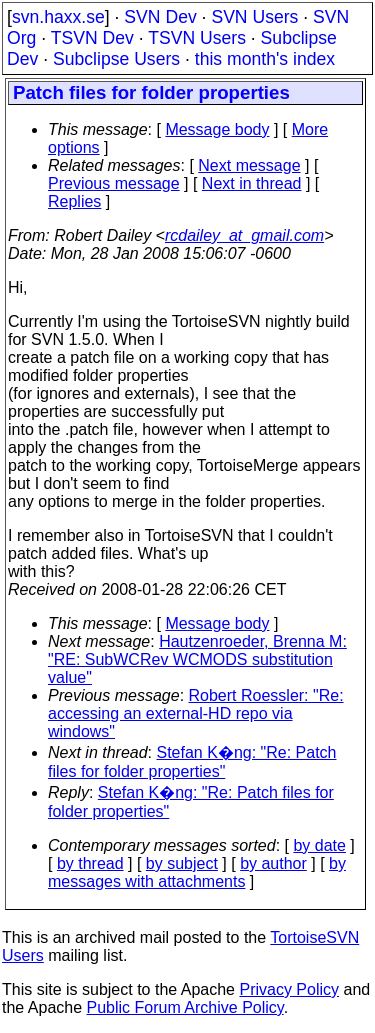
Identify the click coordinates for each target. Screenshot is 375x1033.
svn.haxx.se (58, 17)
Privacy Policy (289, 989)
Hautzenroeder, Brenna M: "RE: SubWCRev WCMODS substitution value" (197, 659)
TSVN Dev (92, 38)
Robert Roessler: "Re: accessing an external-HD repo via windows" (196, 713)
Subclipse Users (116, 59)
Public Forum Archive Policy (185, 1007)
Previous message (114, 183)
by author (273, 863)
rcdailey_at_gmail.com (244, 235)
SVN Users (254, 17)
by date (319, 845)
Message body (217, 129)
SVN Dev (160, 17)
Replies (74, 201)
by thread (90, 863)
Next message (249, 165)
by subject (182, 863)
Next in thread (252, 183)
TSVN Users (197, 38)
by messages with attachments (197, 872)
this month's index (265, 59)
